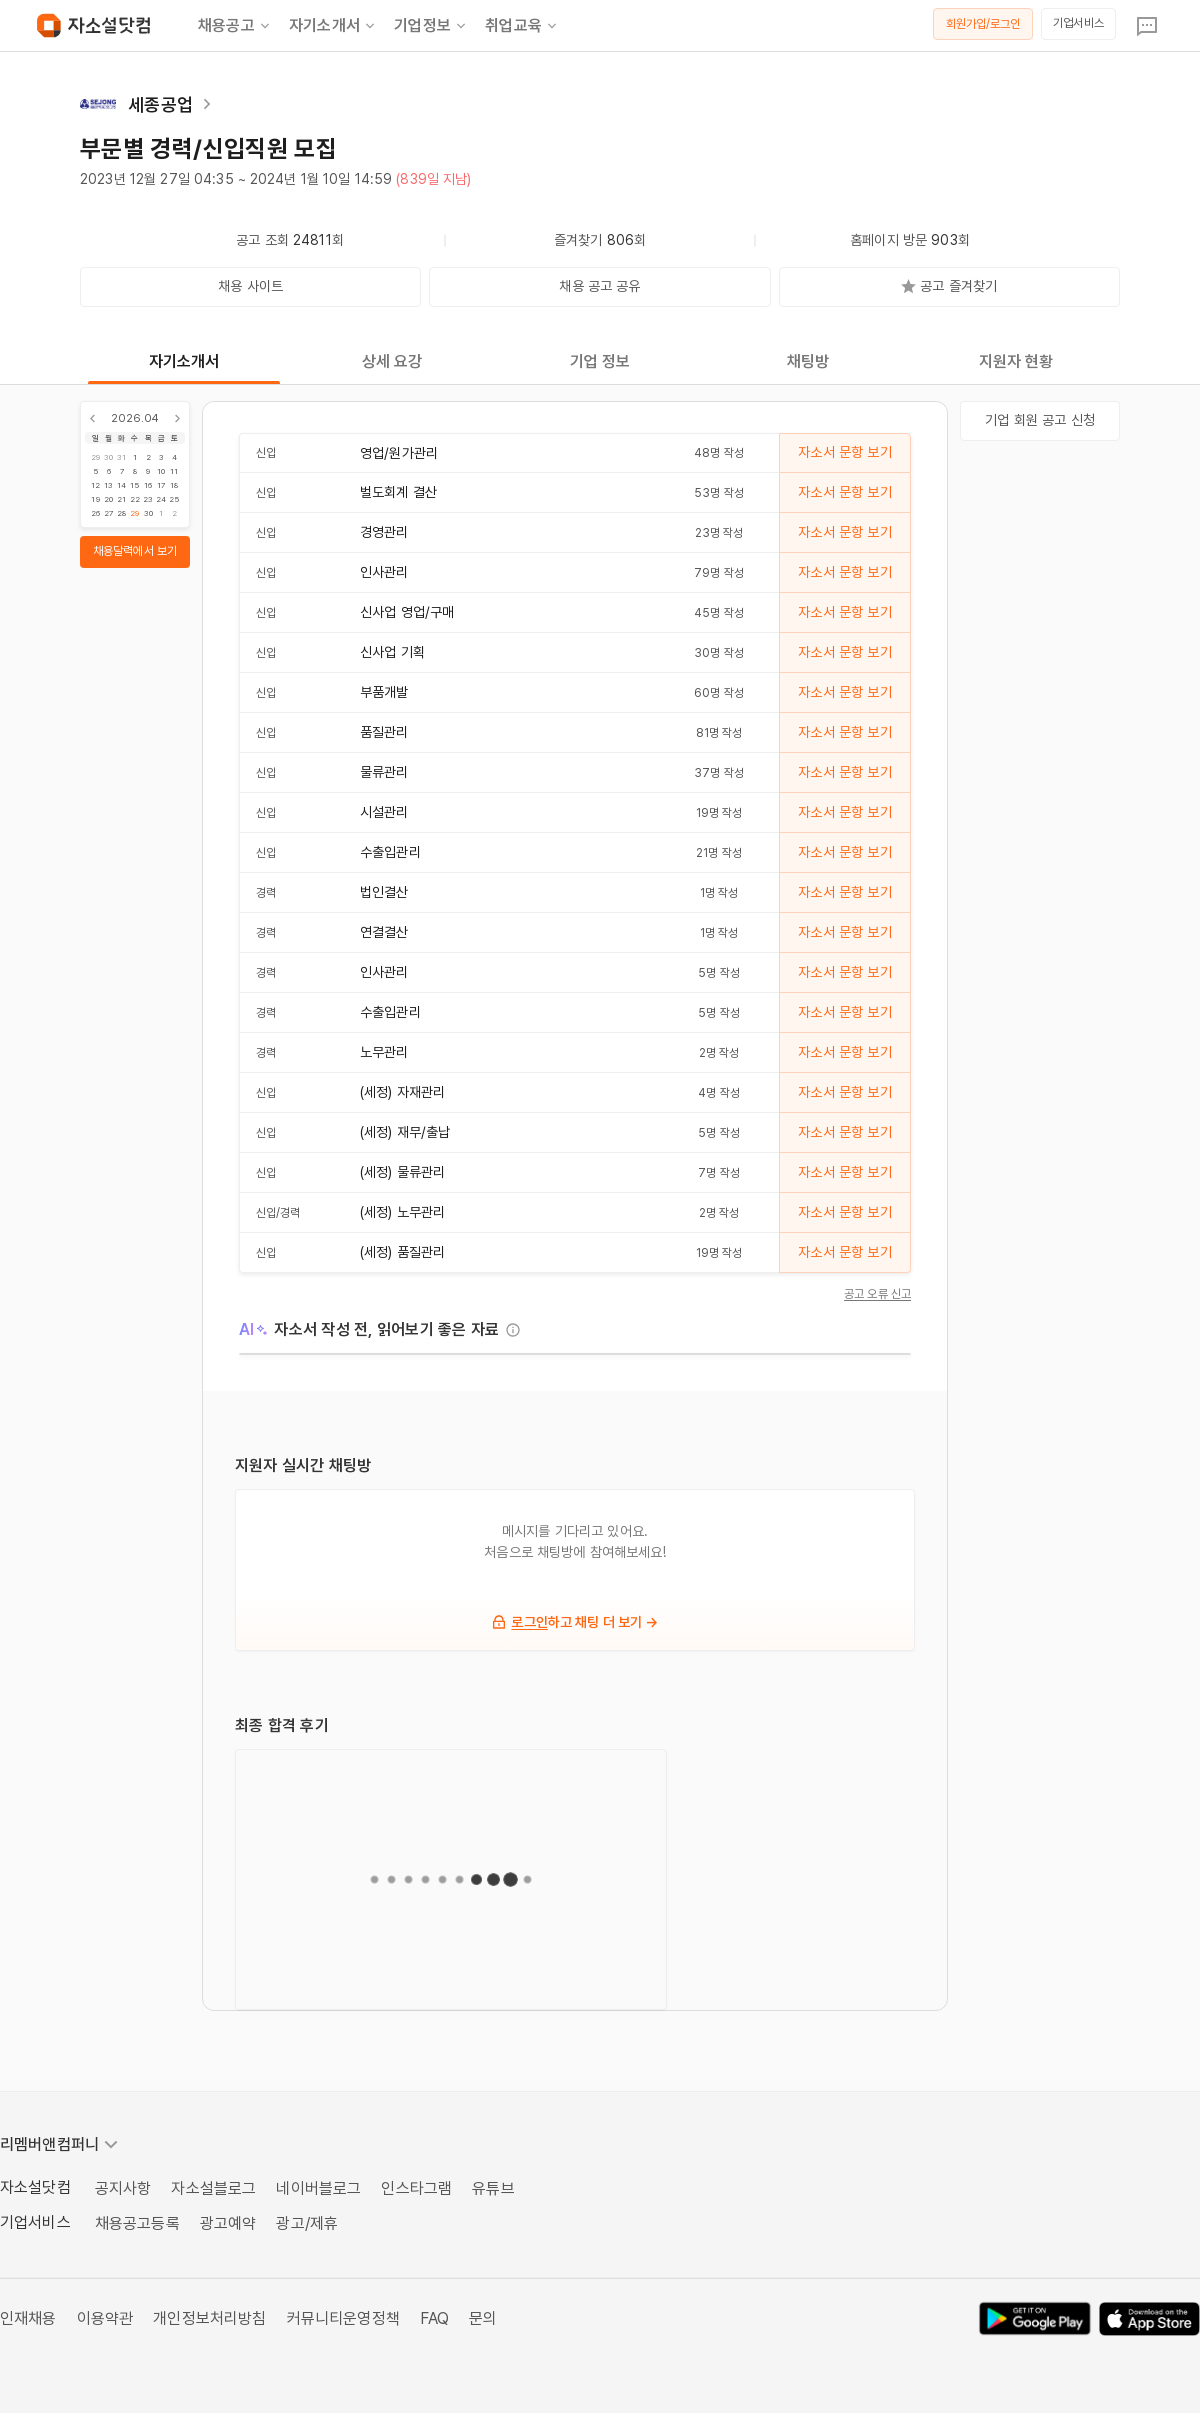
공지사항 (123, 2188)
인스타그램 (416, 2188)
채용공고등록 (137, 2223)
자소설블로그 (213, 2188)
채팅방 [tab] (808, 361)
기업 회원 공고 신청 (1040, 420)
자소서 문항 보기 (844, 452)
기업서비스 (1078, 23)
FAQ (434, 2318)
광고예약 (228, 2223)
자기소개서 (333, 26)
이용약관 (105, 2318)
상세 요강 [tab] (392, 361)
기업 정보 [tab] (600, 361)
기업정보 (431, 26)
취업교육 (522, 26)
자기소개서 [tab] (184, 361)
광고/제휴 (307, 2223)
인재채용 (28, 2318)
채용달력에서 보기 (135, 551)
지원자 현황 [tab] (1016, 361)
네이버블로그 (318, 2188)
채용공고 (235, 26)
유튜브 (493, 2188)
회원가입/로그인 (983, 24)
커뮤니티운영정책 (343, 2318)
